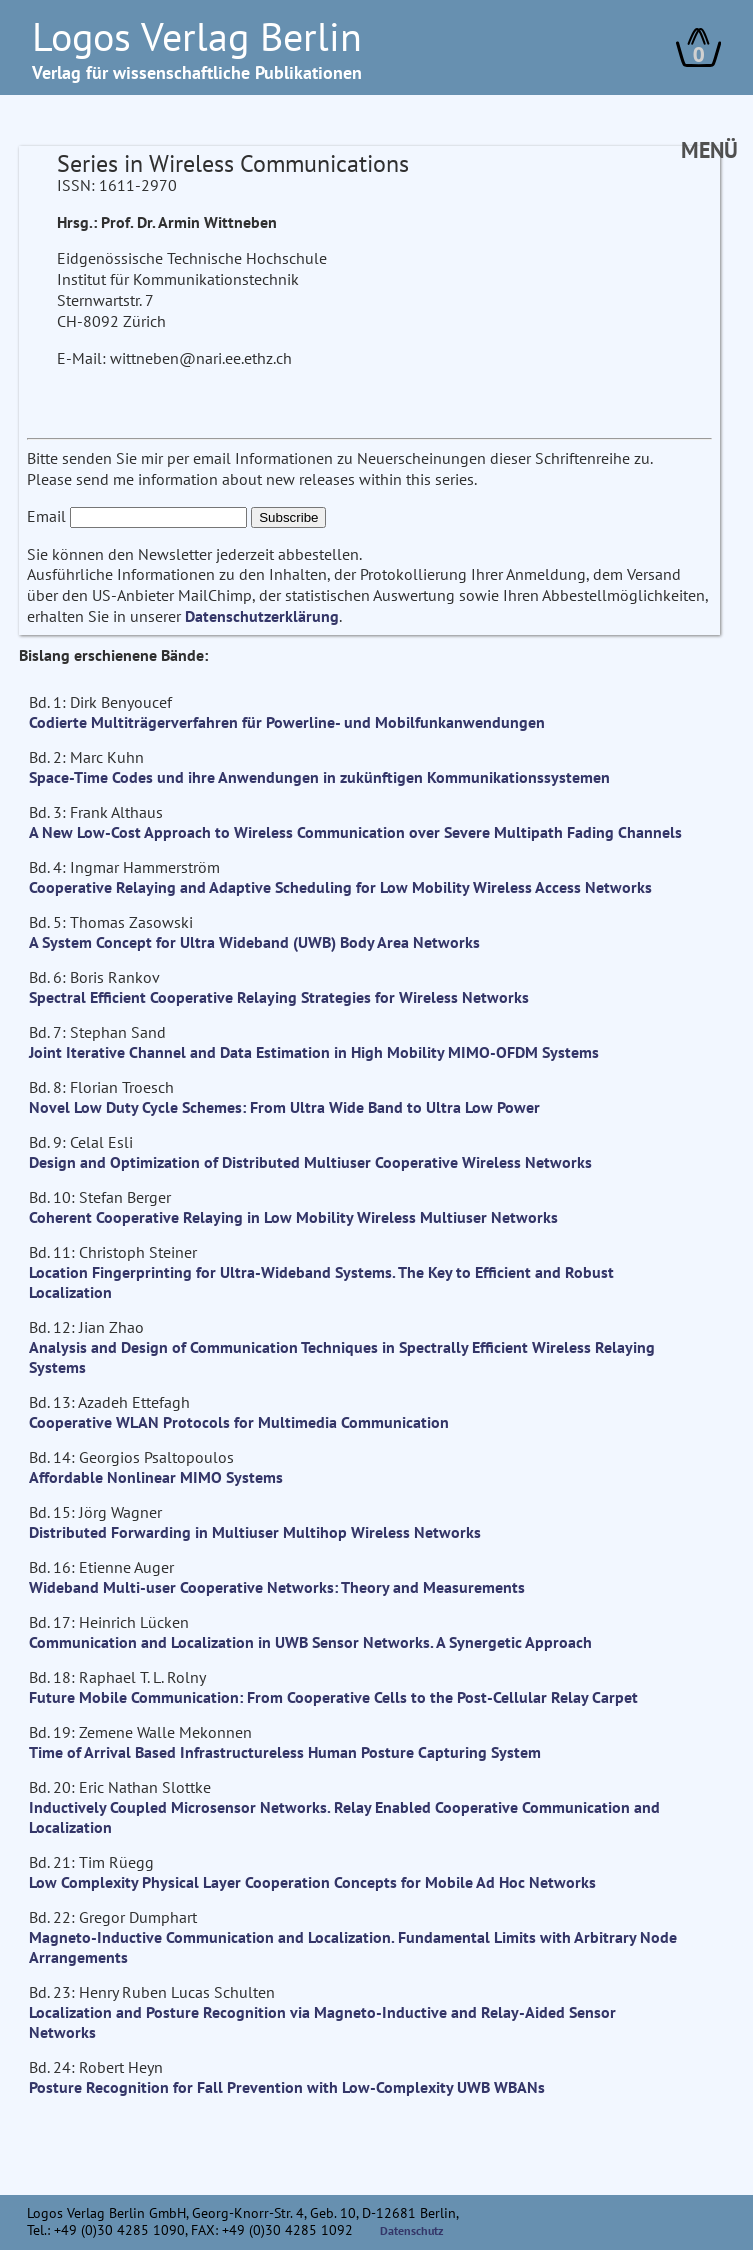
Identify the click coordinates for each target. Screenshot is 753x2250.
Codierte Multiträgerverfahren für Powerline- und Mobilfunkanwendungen (287, 722)
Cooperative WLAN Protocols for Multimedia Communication (239, 1422)
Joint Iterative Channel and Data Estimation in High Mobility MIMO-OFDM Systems (314, 1052)
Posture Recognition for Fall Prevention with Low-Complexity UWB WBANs (287, 2087)
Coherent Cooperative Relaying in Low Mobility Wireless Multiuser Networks (293, 1217)
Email (46, 516)
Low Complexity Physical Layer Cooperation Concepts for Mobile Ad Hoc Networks (312, 1882)
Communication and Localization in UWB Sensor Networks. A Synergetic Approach (310, 1642)
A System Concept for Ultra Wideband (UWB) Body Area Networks (254, 942)
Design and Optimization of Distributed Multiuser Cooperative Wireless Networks (310, 1162)
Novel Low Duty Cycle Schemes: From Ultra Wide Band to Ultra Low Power (284, 1107)
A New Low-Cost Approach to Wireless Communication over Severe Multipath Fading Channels (355, 832)
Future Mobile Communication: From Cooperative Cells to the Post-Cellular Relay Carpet (333, 1697)
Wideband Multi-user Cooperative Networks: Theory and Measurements (277, 1587)
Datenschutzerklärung (262, 616)
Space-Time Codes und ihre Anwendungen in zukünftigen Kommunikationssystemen (319, 777)
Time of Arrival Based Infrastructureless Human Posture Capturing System (285, 1752)
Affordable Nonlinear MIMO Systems (156, 1477)
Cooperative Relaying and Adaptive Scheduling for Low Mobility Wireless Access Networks (340, 887)
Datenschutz (412, 2230)
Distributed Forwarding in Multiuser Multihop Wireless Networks (255, 1532)
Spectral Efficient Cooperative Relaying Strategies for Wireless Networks (279, 997)
